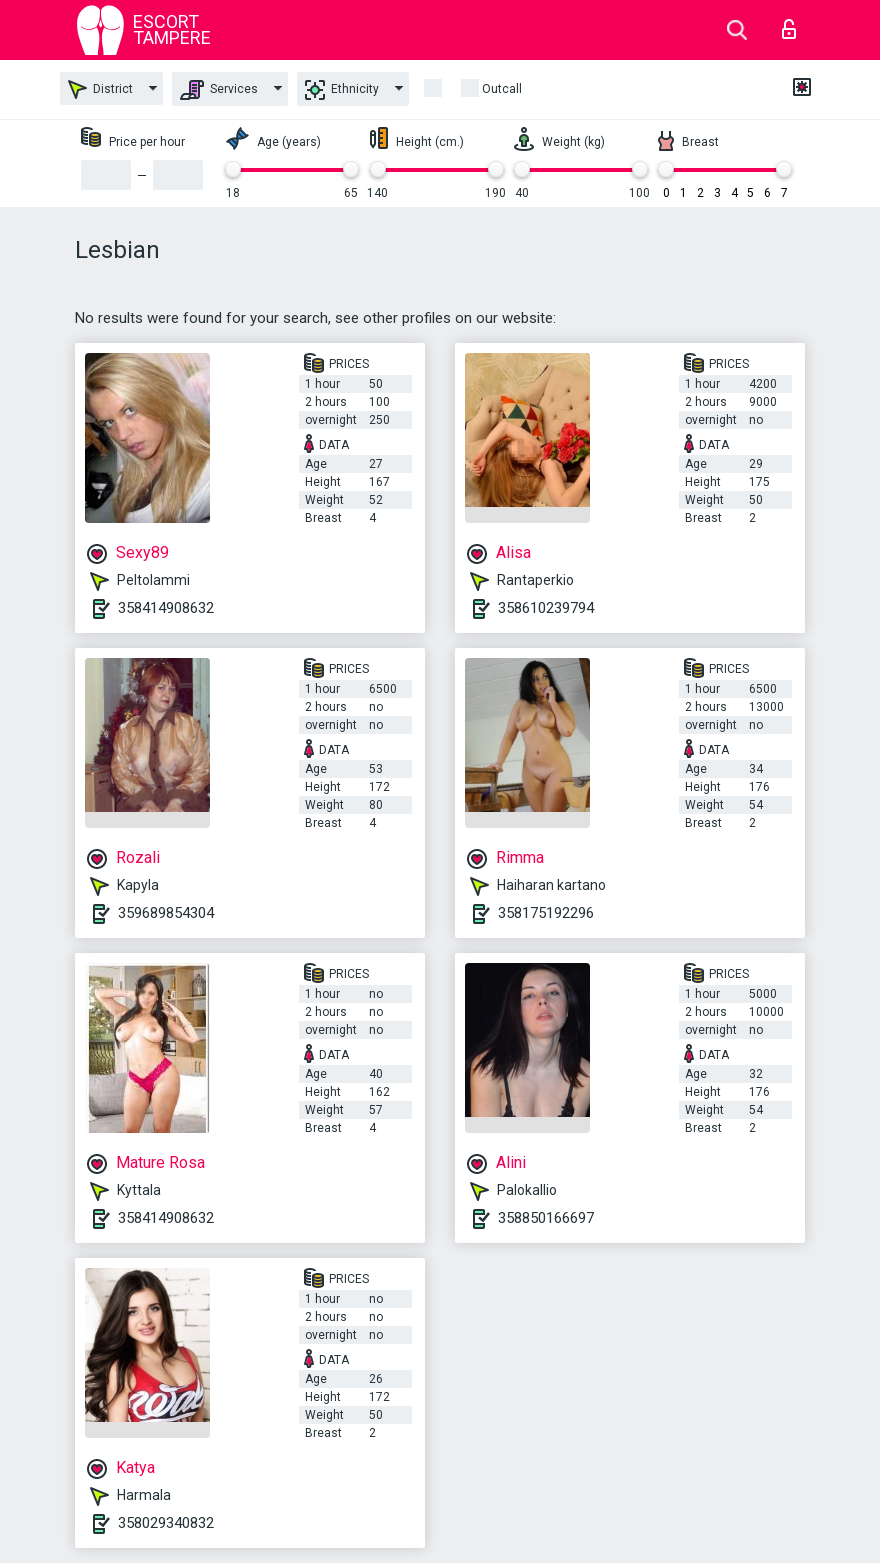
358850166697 (546, 1218)
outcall (502, 89)
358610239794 (546, 608)
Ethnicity (342, 90)
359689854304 (166, 913)
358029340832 (166, 1523)
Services (219, 90)
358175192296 (546, 913)
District (100, 89)
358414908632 (166, 608)
